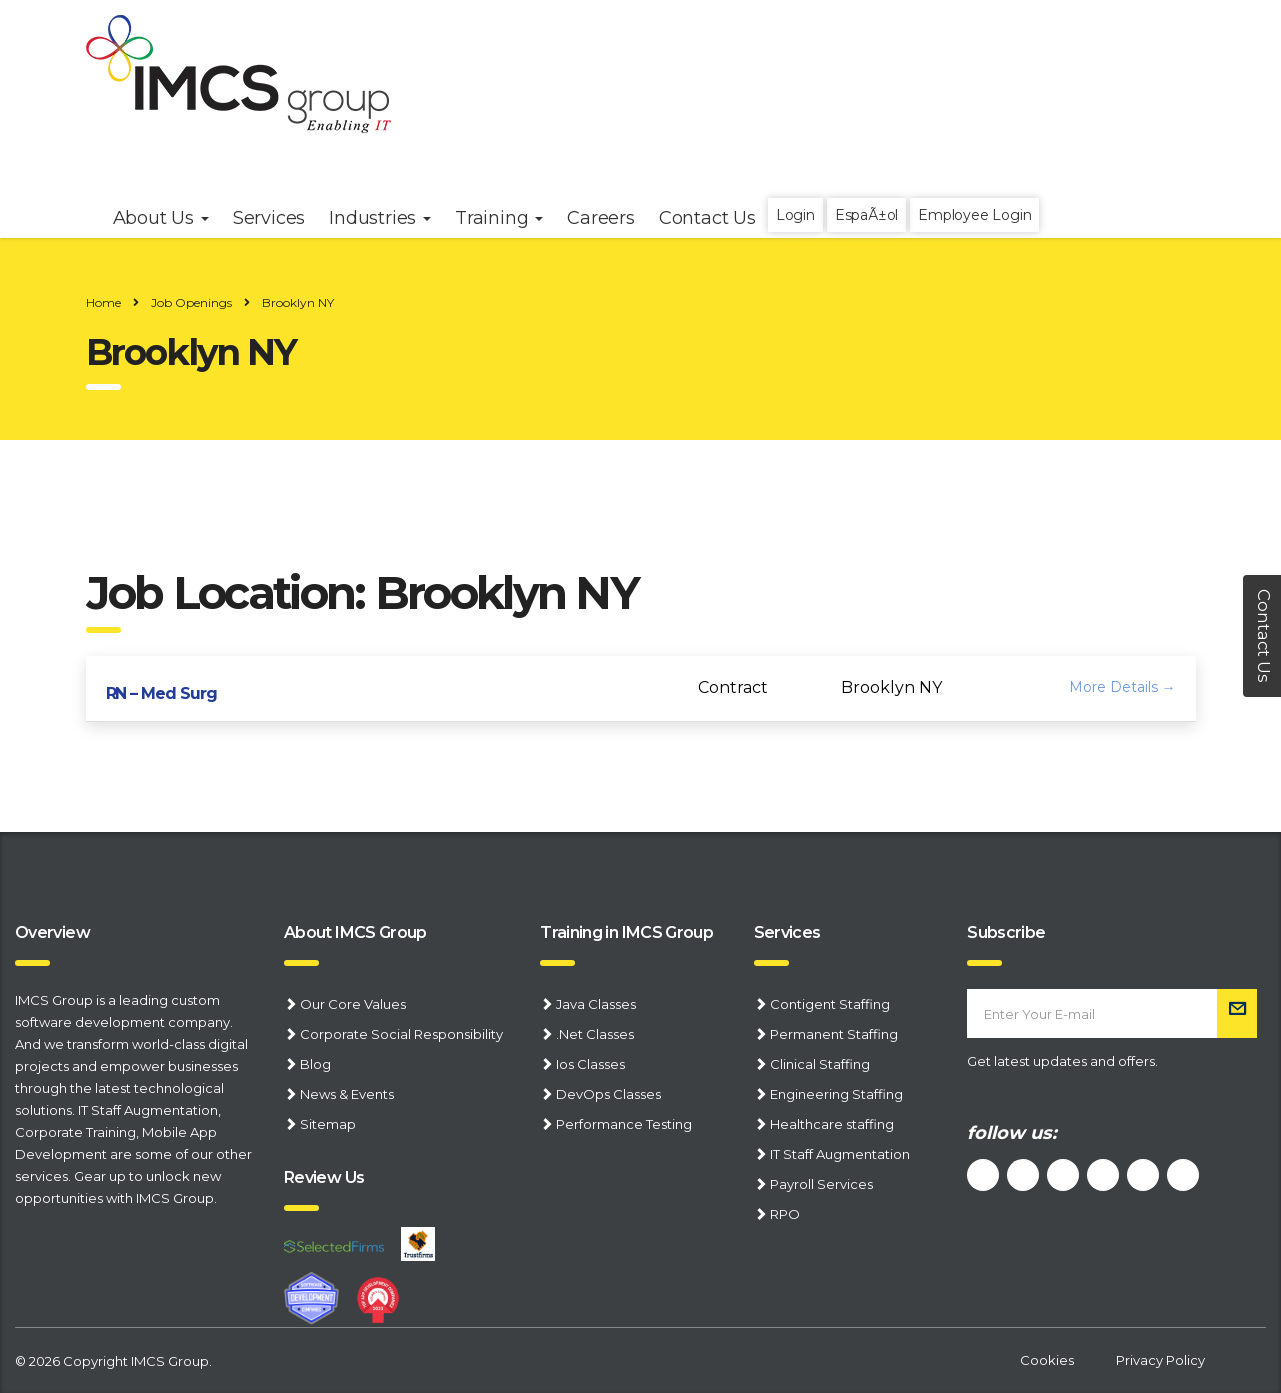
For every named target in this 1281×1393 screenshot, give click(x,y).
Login (795, 215)
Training (499, 218)
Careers (601, 218)
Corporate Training (75, 1132)
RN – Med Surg (161, 693)
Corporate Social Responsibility (401, 1034)
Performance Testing (624, 1124)
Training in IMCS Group (626, 932)
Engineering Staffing (836, 1094)
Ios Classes (590, 1064)
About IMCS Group (355, 932)
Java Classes (596, 1004)
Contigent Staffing (830, 1004)
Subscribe (1006, 932)
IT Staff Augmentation (148, 1110)
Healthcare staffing (832, 1124)
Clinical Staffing (820, 1064)
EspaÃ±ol (866, 215)
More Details (1122, 687)
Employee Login (974, 215)
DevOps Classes (608, 1094)
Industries (380, 218)
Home (103, 302)
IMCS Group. (171, 1361)
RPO (785, 1214)
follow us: (1012, 1133)
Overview (52, 932)
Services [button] (269, 218)
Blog (315, 1064)
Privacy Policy (1160, 1360)
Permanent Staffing (834, 1034)
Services (787, 932)
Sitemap (328, 1124)
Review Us (324, 1177)
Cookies (1047, 1360)
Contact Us (707, 218)
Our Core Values (353, 1004)
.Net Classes (595, 1034)
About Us (161, 218)
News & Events (347, 1094)
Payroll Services (821, 1184)
